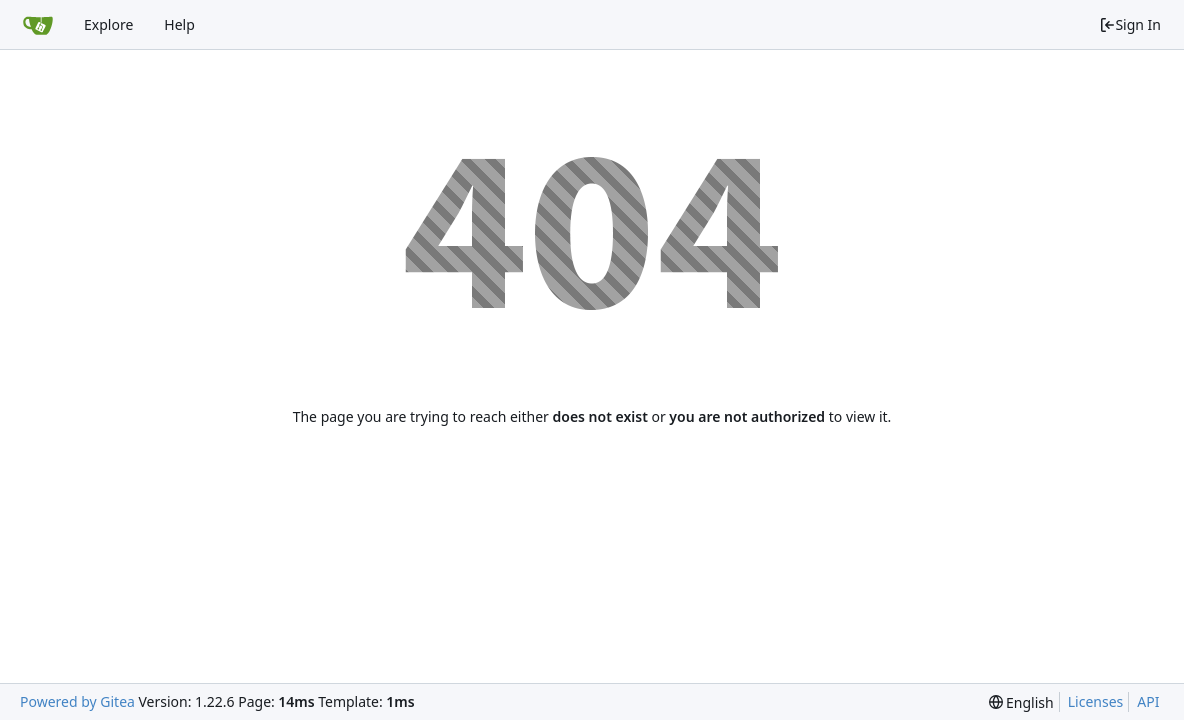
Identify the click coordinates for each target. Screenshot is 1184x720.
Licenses (1096, 701)
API (1148, 701)
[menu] (1021, 702)
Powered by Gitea (77, 701)
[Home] (38, 25)
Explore (108, 24)
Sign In (1130, 24)
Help (179, 24)
